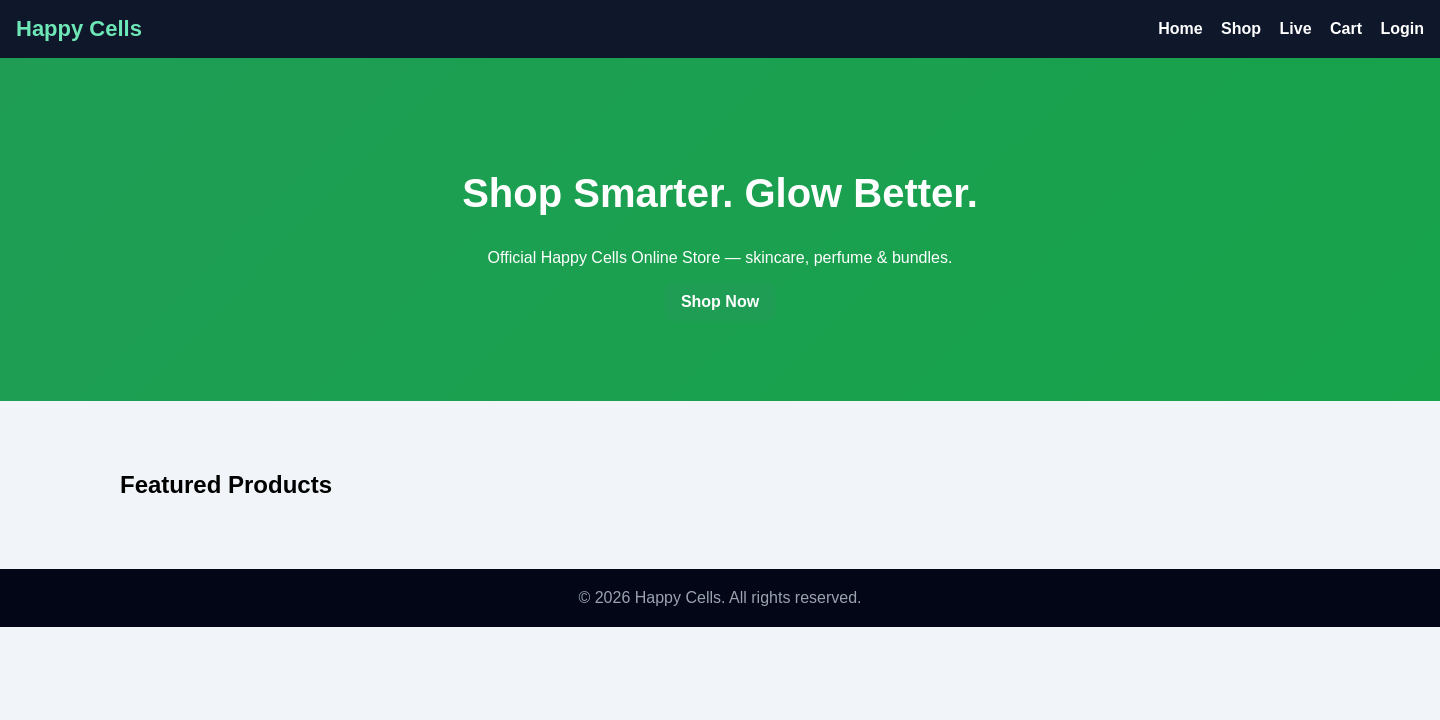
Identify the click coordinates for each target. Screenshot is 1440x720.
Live (1296, 28)
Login (1402, 28)
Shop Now (720, 301)
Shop (1241, 28)
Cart (1346, 28)
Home (1180, 28)
